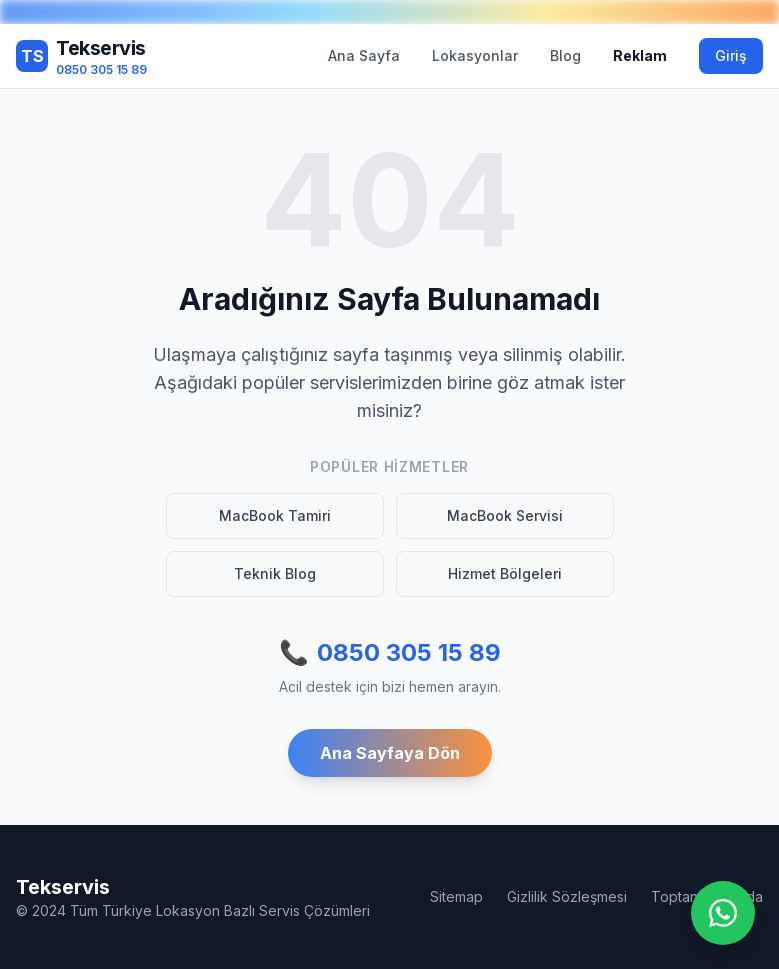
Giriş (731, 55)
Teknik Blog (275, 573)
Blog (565, 55)
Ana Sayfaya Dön (390, 753)
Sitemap (456, 896)
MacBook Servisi (505, 515)
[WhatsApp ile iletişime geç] (723, 913)
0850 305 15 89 (390, 653)
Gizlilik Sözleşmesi (567, 896)
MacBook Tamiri (275, 515)
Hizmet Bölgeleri (505, 573)
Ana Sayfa (364, 55)
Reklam (640, 55)
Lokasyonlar (475, 55)
